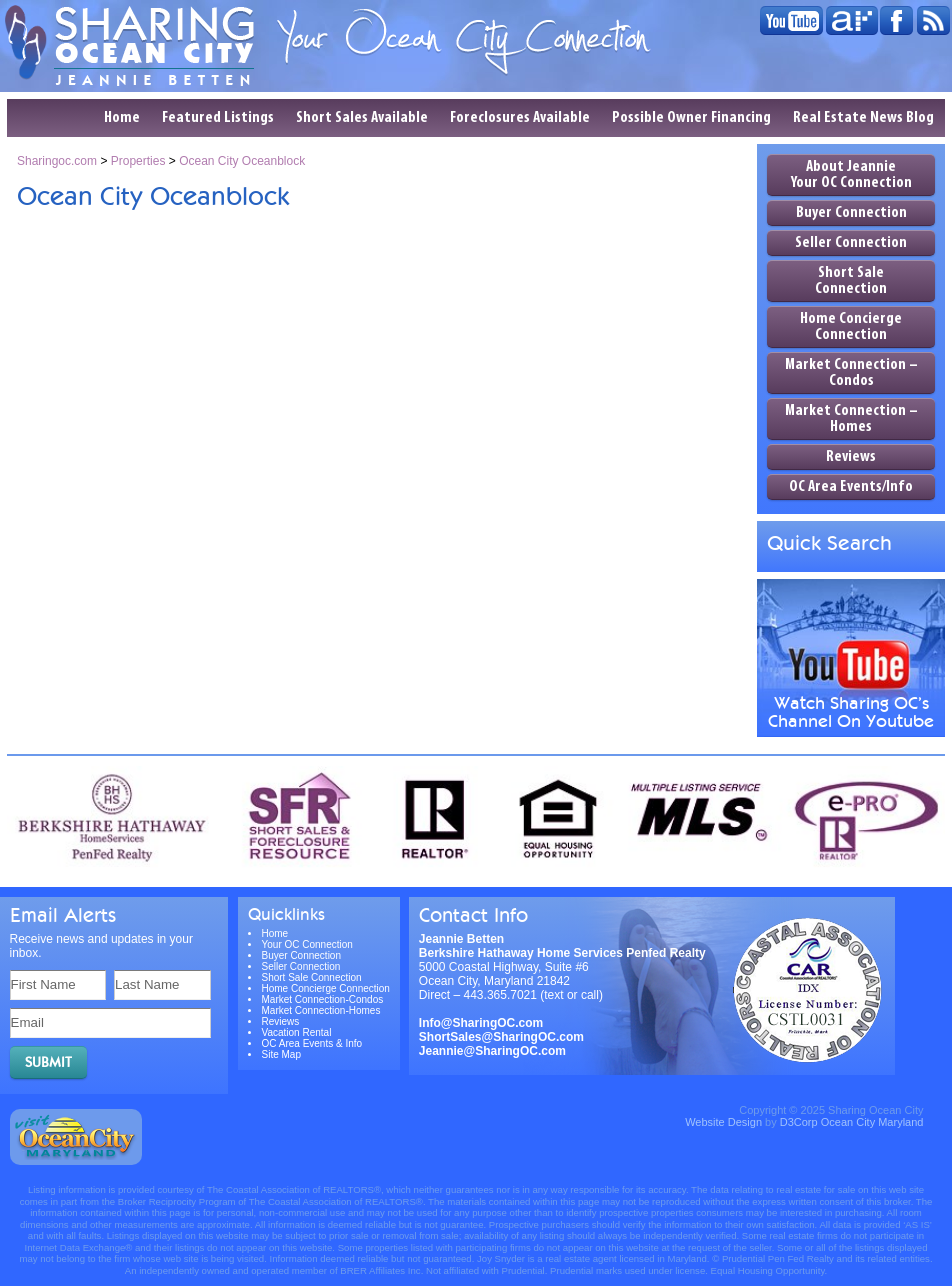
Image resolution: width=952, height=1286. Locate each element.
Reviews (851, 457)
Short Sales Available (362, 118)
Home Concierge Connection (851, 327)
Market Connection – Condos (851, 373)
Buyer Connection (851, 213)
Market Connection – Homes (851, 419)
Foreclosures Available (520, 118)
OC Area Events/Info (851, 487)
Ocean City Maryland (872, 1122)
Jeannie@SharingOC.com (492, 1051)
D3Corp (799, 1122)
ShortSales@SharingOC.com (501, 1037)
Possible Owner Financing (691, 118)
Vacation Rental (297, 1032)
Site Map (281, 1054)
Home (122, 118)
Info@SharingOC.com (481, 1023)
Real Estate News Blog (863, 118)
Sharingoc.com (57, 161)
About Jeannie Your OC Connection (851, 175)
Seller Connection (851, 243)
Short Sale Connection (851, 281)
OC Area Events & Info (312, 1043)
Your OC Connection (307, 944)
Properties (138, 161)
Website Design (723, 1122)
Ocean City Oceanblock (242, 161)
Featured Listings (218, 118)
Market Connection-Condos (323, 999)
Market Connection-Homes (321, 1010)
